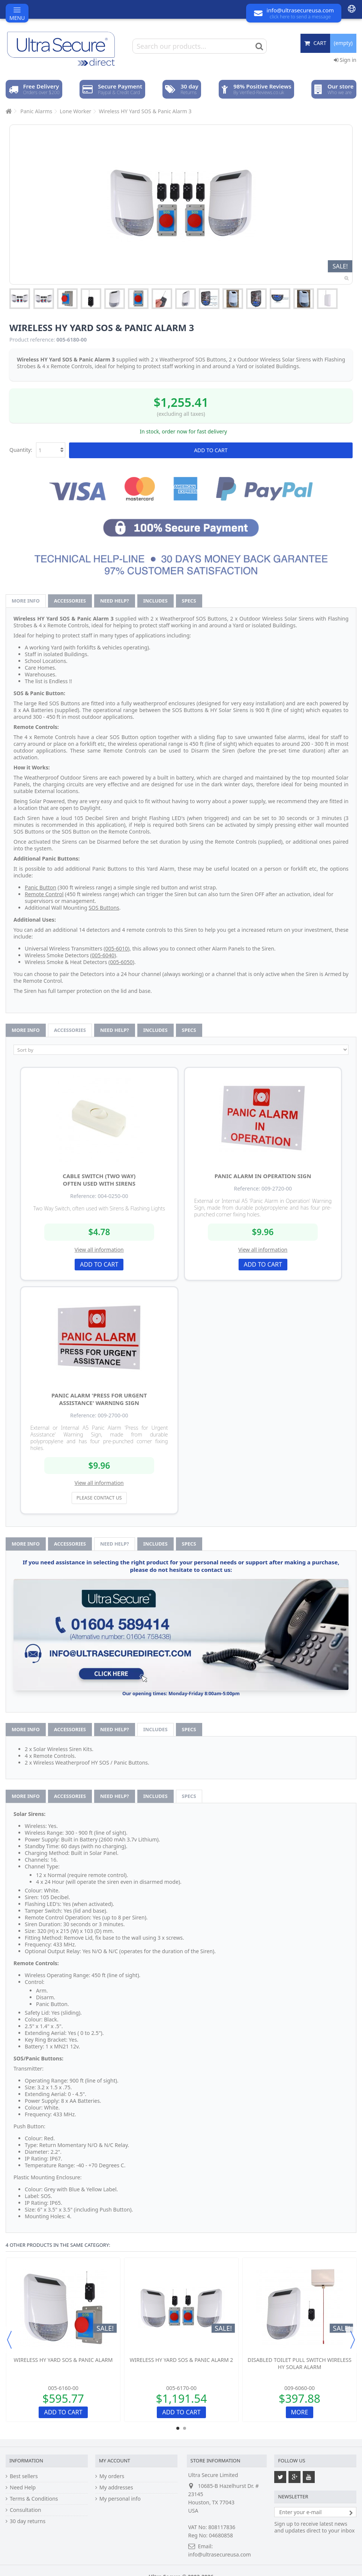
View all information (99, 1249)
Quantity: (20, 449)
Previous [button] (9, 2340)
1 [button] (177, 2428)
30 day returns (27, 2521)
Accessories (70, 600)
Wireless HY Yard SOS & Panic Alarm (63, 2359)
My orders (111, 2476)
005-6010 (116, 948)
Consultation (25, 2510)
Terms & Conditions (34, 2498)
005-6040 (103, 955)
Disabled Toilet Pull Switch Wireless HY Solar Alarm (299, 2363)
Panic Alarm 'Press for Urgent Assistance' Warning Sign (99, 1398)
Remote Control (44, 894)
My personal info (120, 2498)
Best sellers (24, 2476)
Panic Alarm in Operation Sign (263, 1176)
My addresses (116, 2487)
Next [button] (352, 2340)
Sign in (345, 59)
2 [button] (184, 2428)
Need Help (23, 2487)
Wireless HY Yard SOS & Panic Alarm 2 (181, 2359)
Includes (155, 600)
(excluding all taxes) (181, 413)
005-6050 (121, 962)
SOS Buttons (104, 907)
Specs (189, 600)
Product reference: (32, 339)
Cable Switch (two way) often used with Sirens (99, 1179)
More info (26, 600)
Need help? (114, 600)
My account (114, 2460)
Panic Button (40, 887)
